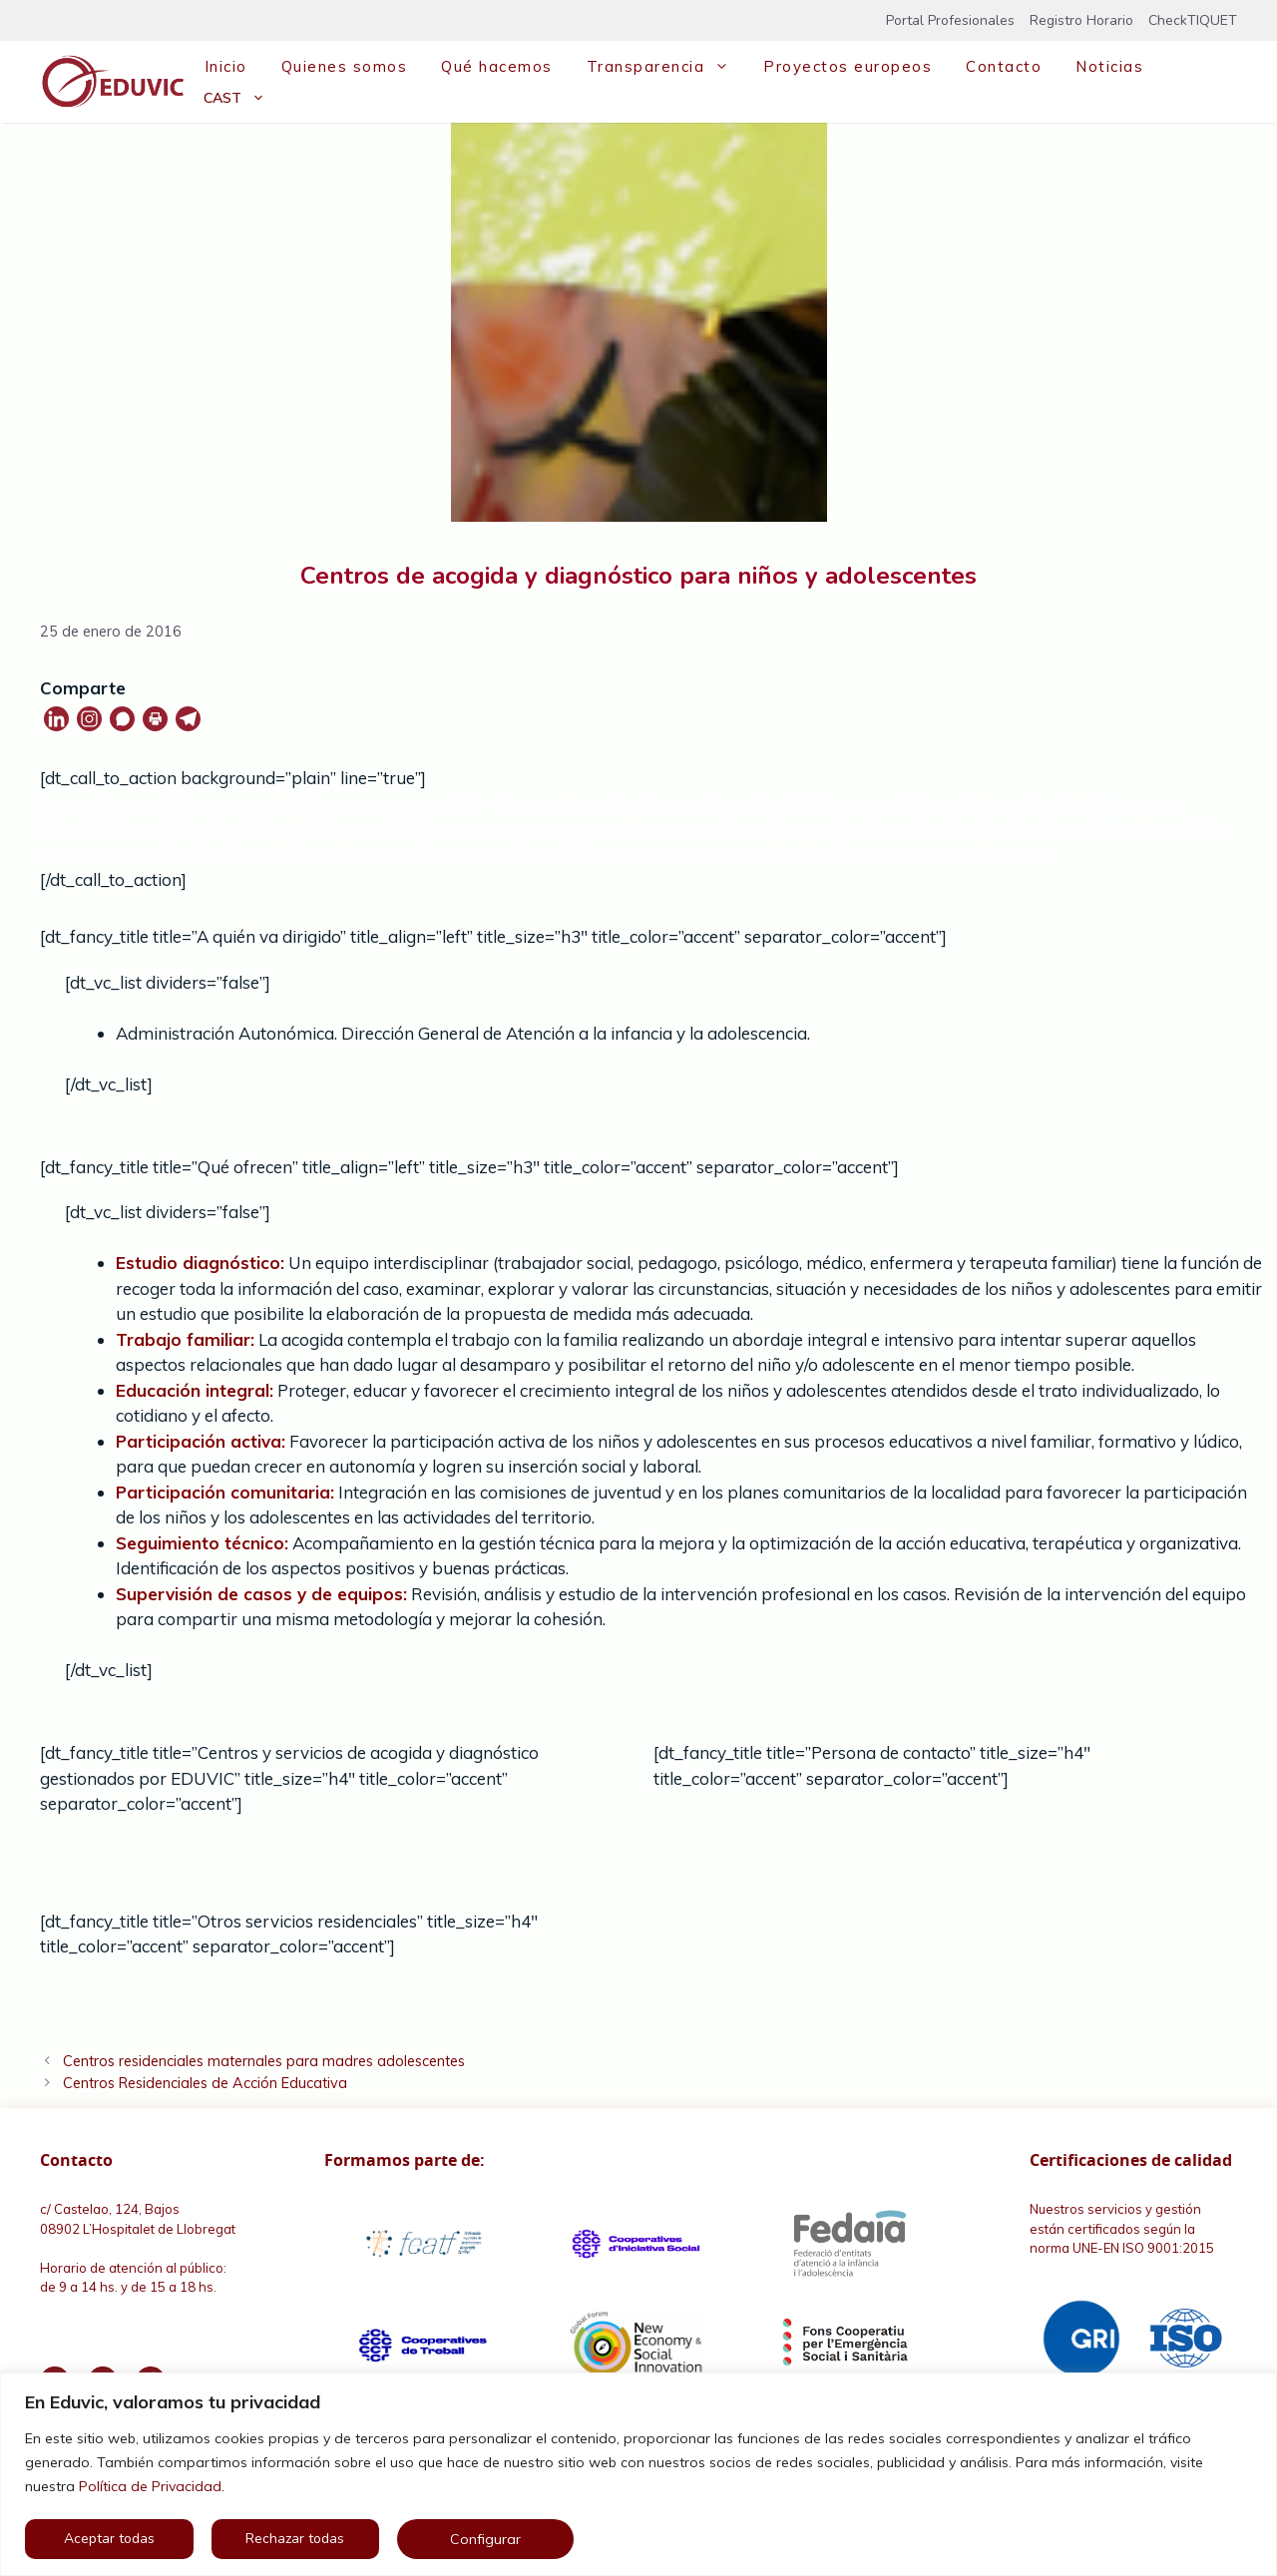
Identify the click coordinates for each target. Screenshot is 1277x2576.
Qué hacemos (497, 66)
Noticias (1109, 66)
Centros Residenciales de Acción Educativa (205, 2082)
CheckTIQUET (1192, 20)
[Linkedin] (56, 718)
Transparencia (666, 67)
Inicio (226, 66)
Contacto (1004, 66)
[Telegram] (188, 718)
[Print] (155, 718)
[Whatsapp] (122, 718)
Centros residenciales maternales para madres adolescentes (264, 2060)
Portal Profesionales (950, 20)
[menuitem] (234, 98)
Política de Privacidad (150, 2486)
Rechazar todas (294, 2538)
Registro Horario (1081, 20)
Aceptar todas (109, 2538)
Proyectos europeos (847, 66)
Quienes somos (344, 66)
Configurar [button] (485, 2539)
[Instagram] (89, 718)
